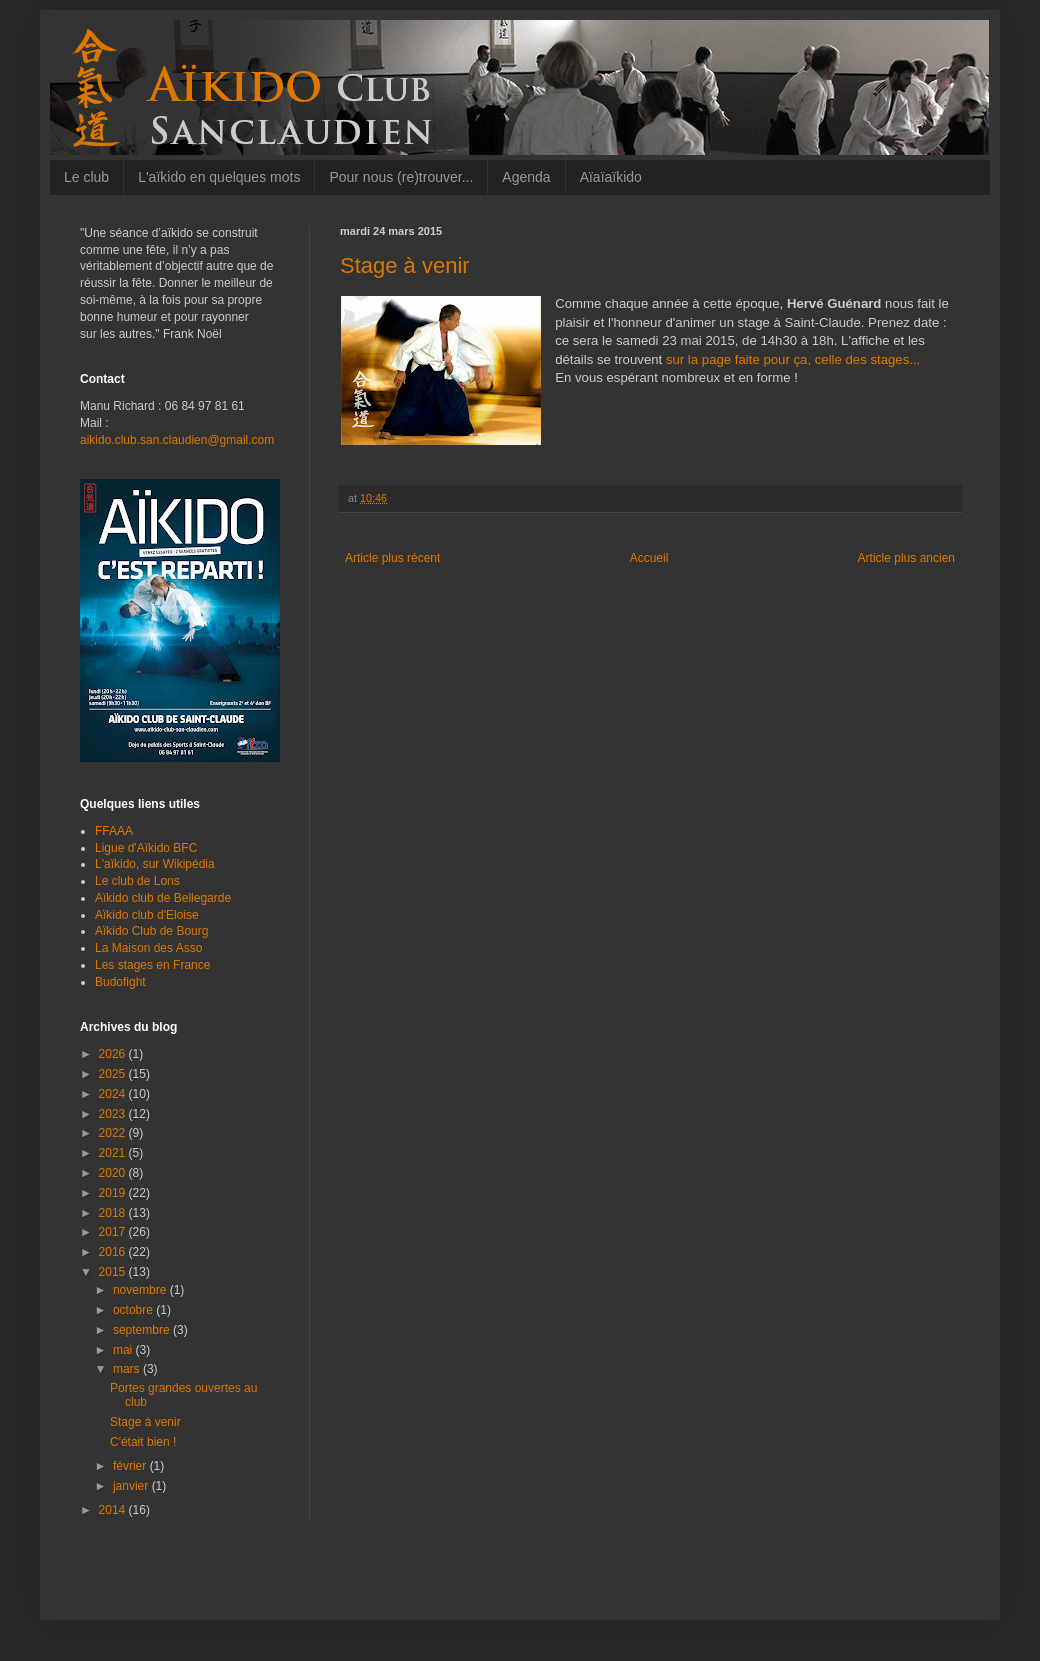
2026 (114, 1054)
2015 (114, 1272)
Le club (86, 177)
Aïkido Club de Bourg (151, 931)
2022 (114, 1133)
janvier (132, 1486)
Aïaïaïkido (611, 177)
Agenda (526, 177)
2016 (114, 1252)
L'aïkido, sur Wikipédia (155, 864)
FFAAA (114, 831)
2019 (114, 1193)
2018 (114, 1213)
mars (128, 1369)
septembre (143, 1330)
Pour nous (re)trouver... (401, 177)
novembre (141, 1290)
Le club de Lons (137, 881)
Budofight (120, 982)
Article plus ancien (906, 558)
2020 (114, 1173)
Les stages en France (152, 965)
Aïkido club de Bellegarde (163, 898)
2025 (114, 1074)
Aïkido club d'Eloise (147, 915)
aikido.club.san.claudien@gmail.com (177, 440)
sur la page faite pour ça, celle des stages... (793, 359)
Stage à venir (145, 1422)
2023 (114, 1114)
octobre (134, 1310)
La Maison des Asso (148, 948)
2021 (114, 1153)
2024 (114, 1094)
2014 (114, 1510)
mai (124, 1350)
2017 (114, 1232)
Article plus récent (392, 558)
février (131, 1466)
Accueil (649, 558)
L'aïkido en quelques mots (219, 177)
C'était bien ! (143, 1442)
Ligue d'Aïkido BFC (146, 848)
